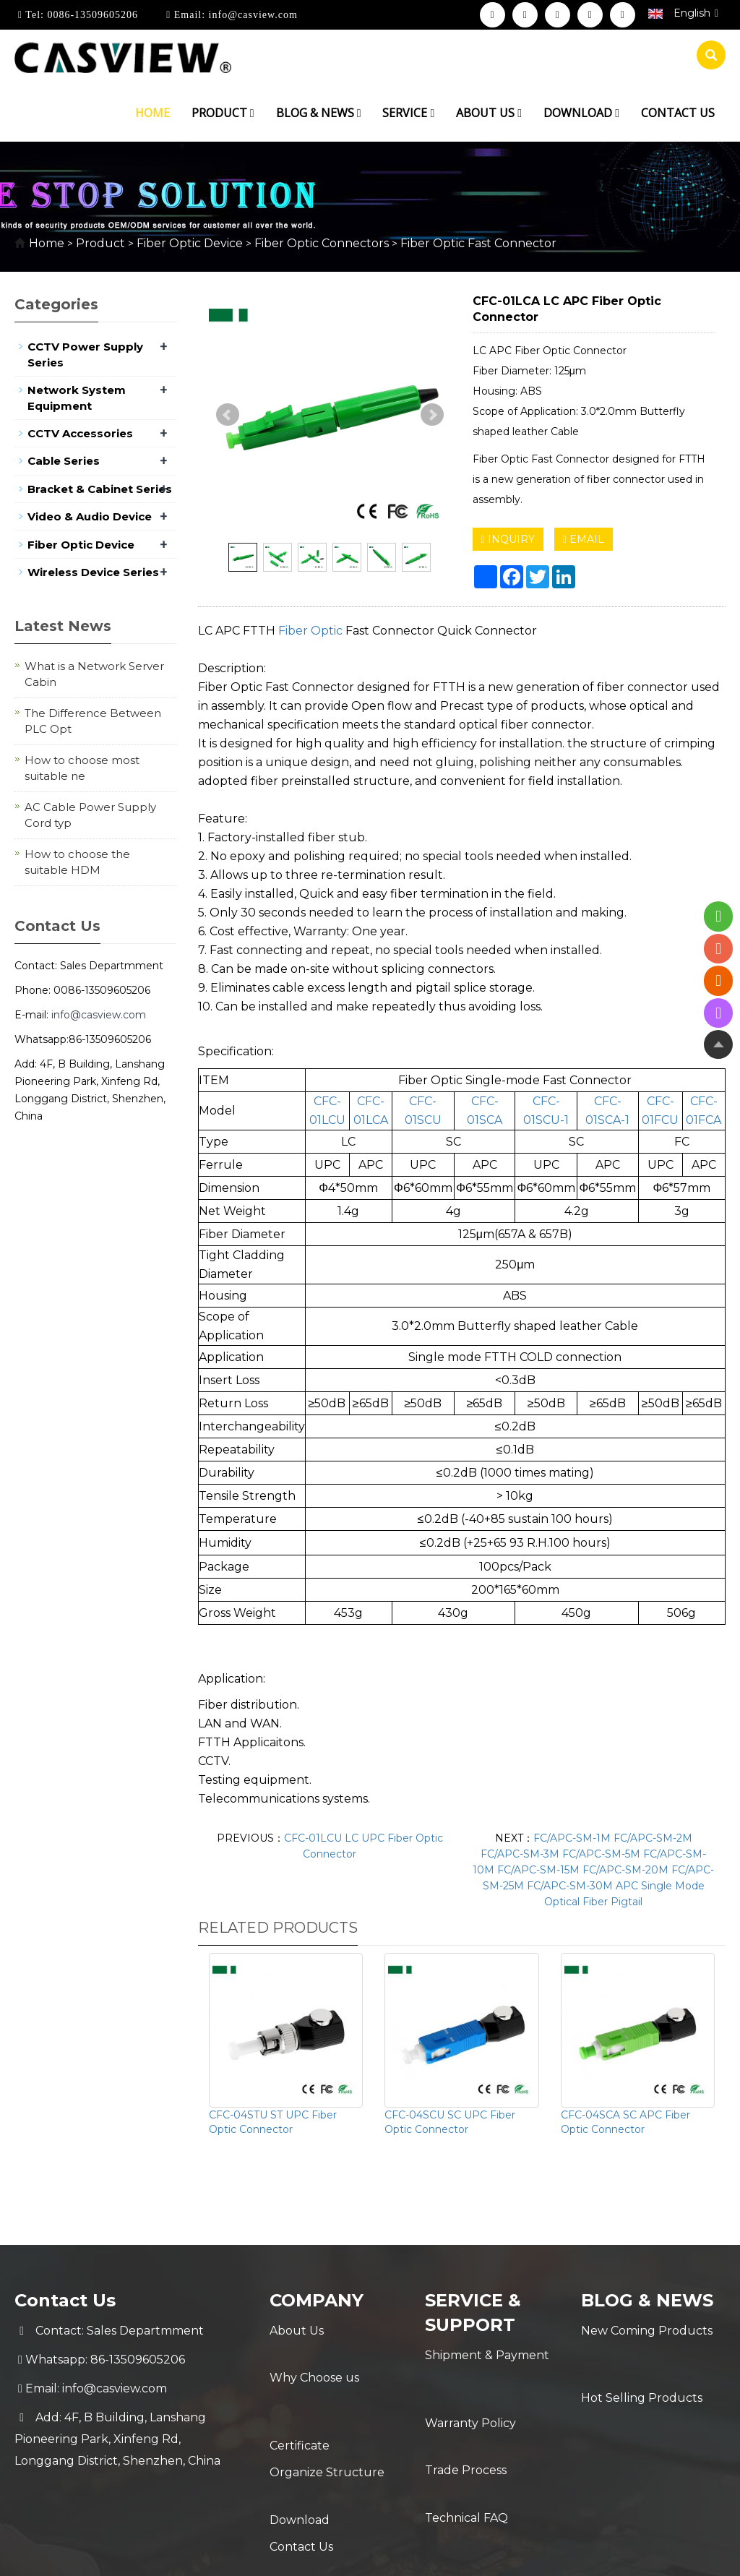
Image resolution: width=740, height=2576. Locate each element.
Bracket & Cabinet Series (99, 489)
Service (408, 113)
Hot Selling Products (641, 2359)
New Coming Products (647, 2330)
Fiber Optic (310, 630)
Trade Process (466, 2413)
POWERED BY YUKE (513, 2552)
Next (432, 414)
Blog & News (318, 113)
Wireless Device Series (93, 572)
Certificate (300, 2388)
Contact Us (301, 2475)
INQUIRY (508, 539)
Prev (227, 414)
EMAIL (583, 539)
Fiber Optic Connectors (321, 243)
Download (581, 113)
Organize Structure (327, 2417)
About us (489, 113)
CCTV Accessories (80, 433)
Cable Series (63, 461)
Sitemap (601, 2552)
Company (316, 2300)
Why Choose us (314, 2359)
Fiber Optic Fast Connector (476, 243)
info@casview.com (251, 14)
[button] (252, 113)
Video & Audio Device (89, 516)
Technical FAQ (466, 2442)
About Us (297, 2330)
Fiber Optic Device (190, 243)
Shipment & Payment (487, 2355)
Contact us (678, 113)
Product (223, 113)
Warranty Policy (470, 2384)
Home (152, 113)
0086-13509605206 (91, 14)
